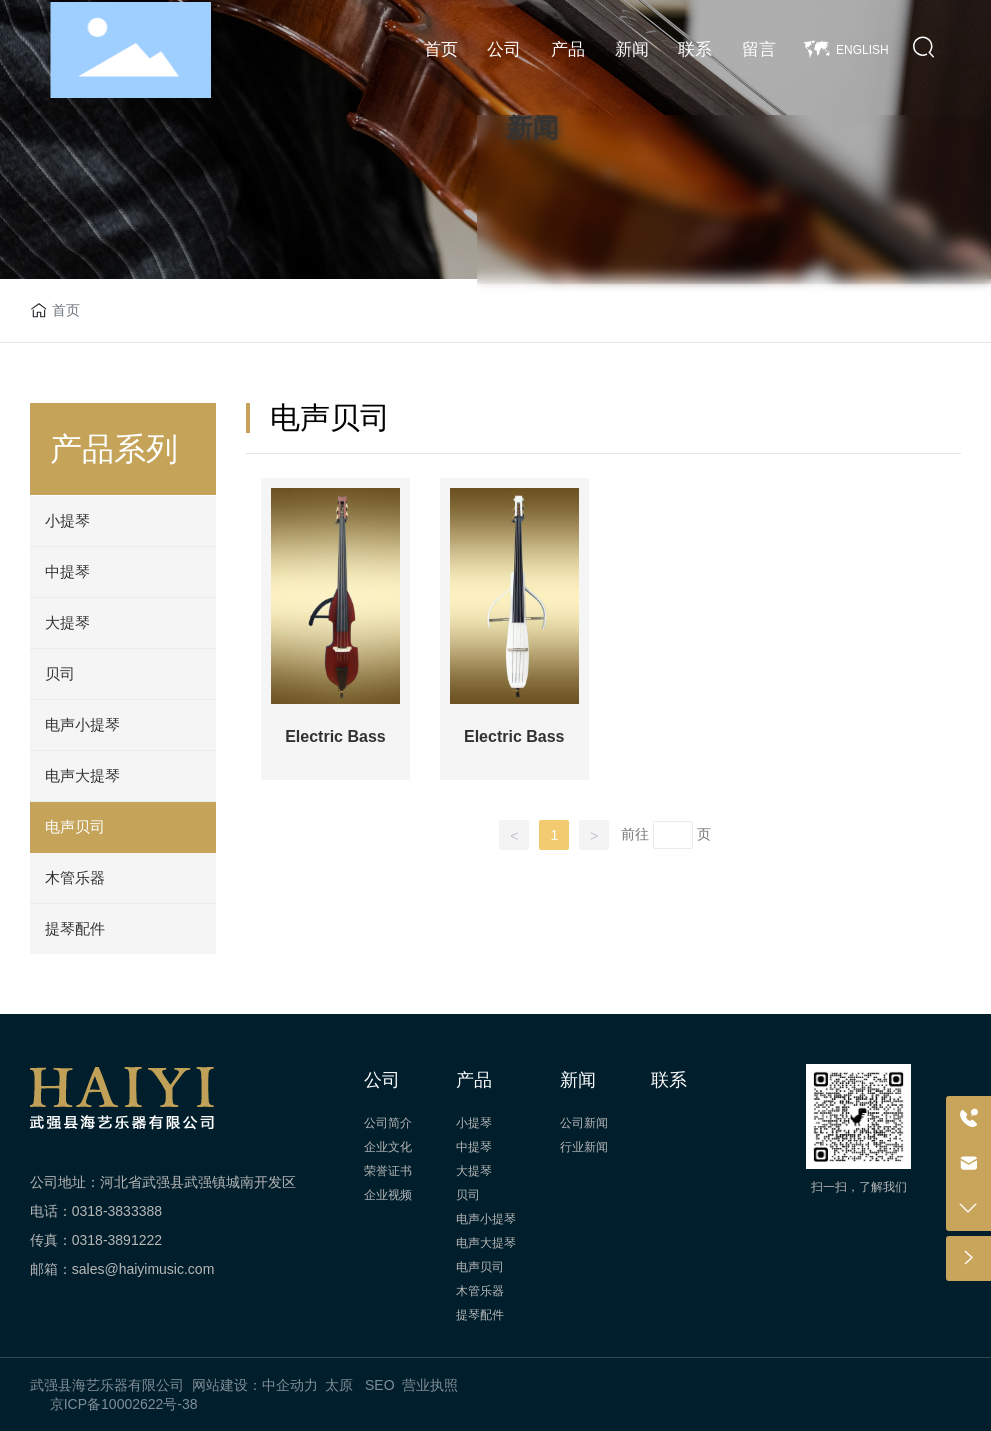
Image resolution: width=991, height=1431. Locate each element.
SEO (380, 1385)
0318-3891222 (117, 1240)
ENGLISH (862, 50)
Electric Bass (335, 736)
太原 (339, 1385)
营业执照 (430, 1385)
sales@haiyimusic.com (143, 1269)
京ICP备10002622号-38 (124, 1404)
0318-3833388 (117, 1211)
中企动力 (290, 1385)
